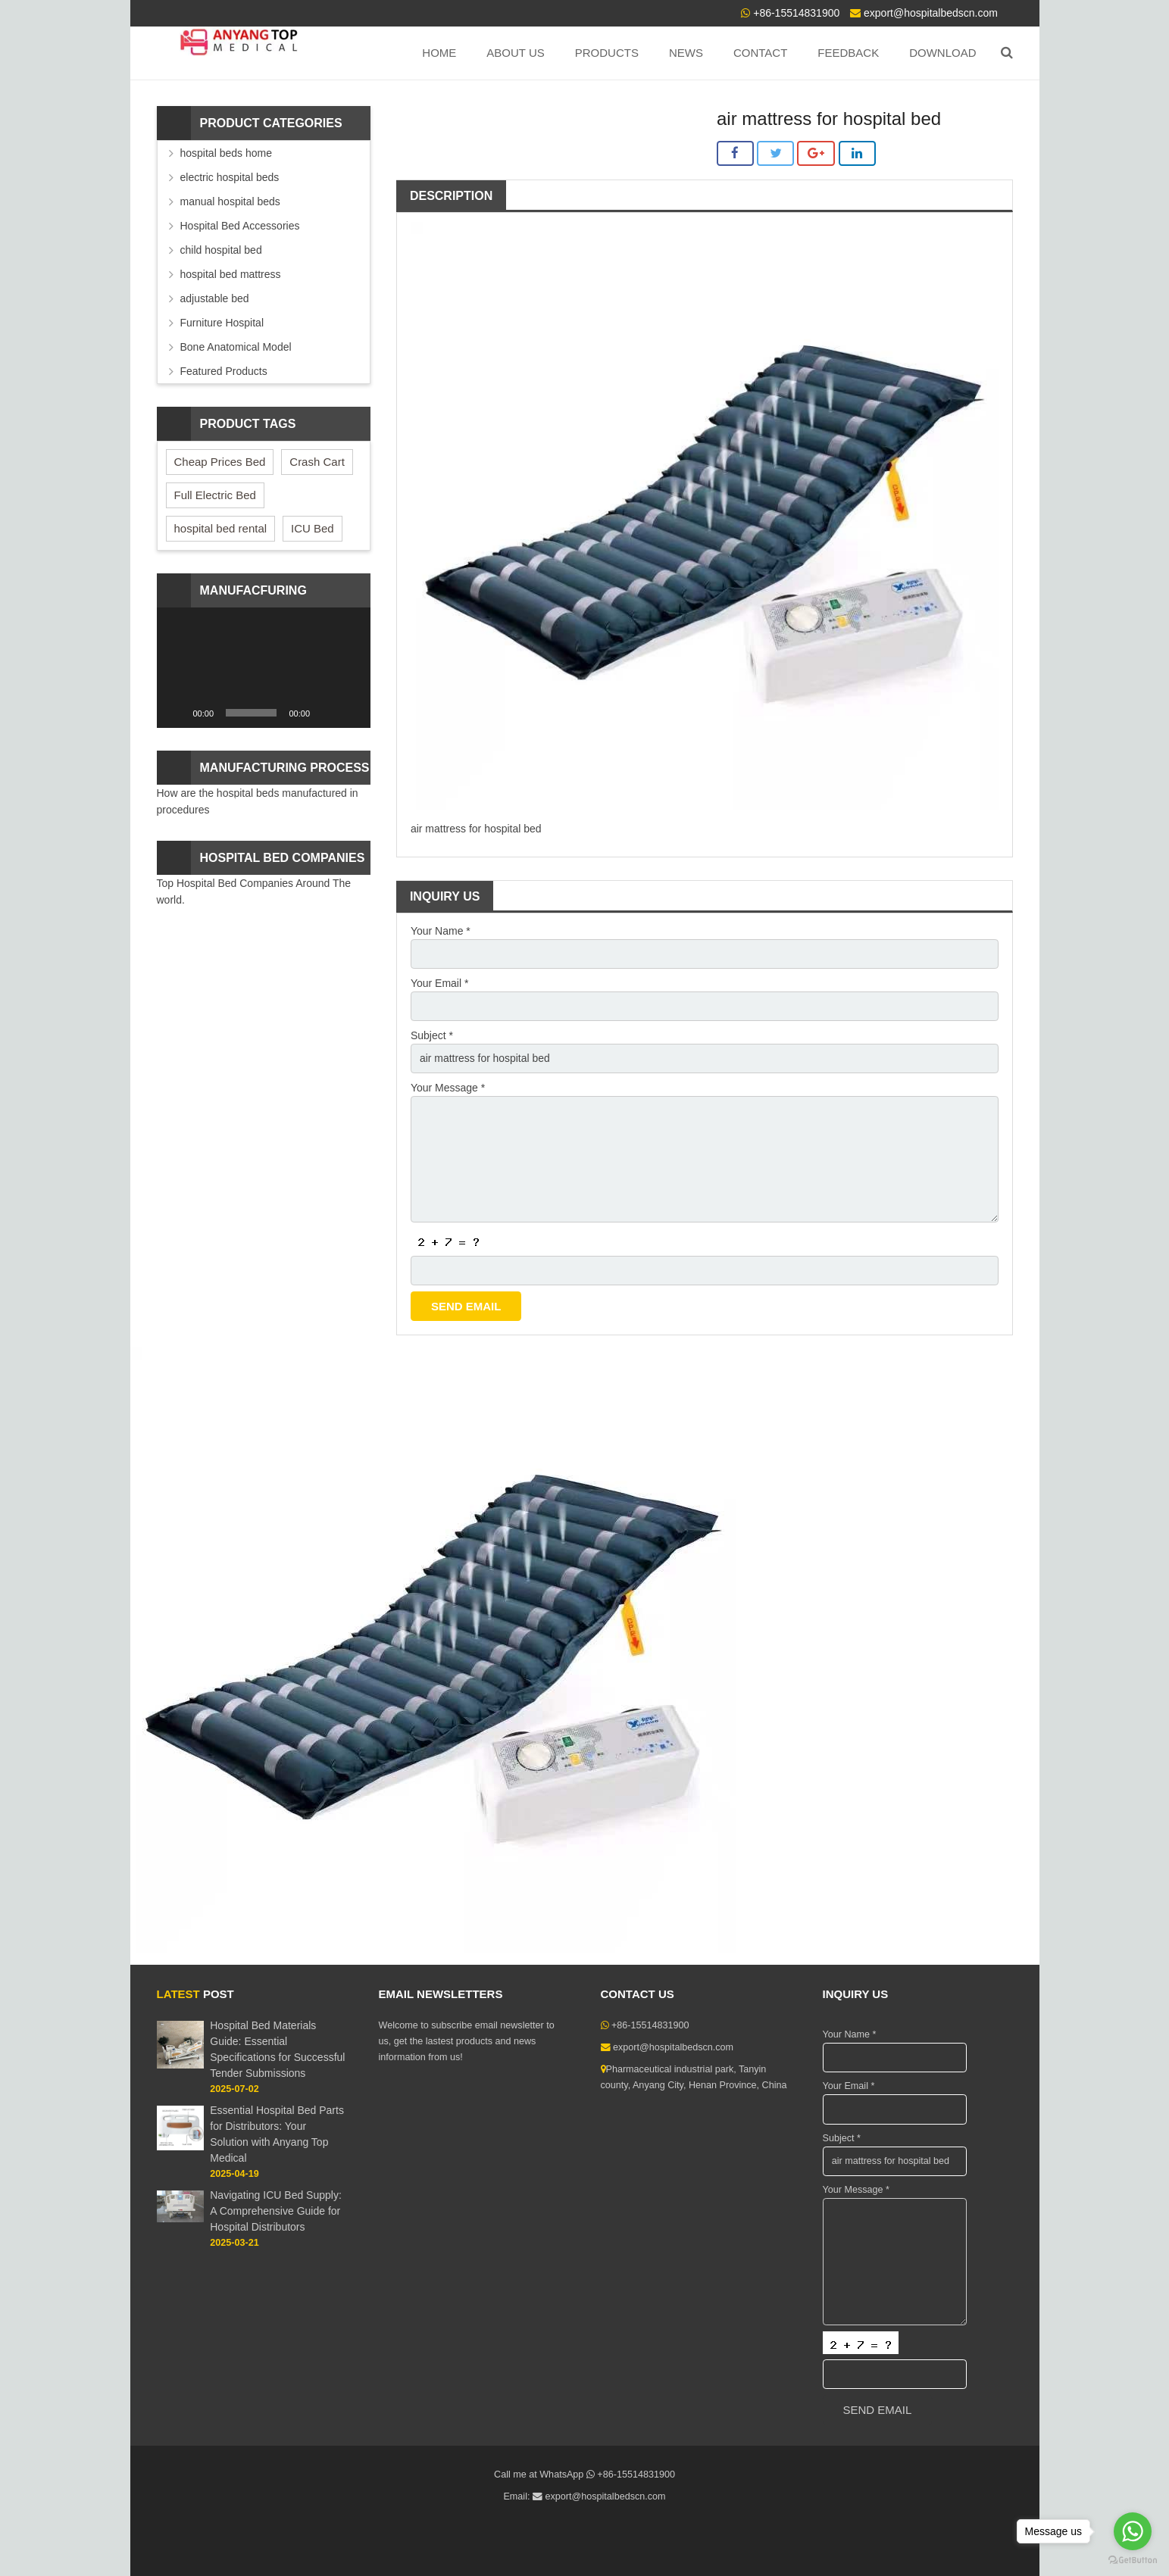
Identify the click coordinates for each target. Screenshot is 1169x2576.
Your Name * (440, 931)
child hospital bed (221, 250)
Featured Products (223, 371)
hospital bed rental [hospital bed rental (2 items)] (220, 528)
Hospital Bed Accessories (240, 226)
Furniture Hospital (222, 323)
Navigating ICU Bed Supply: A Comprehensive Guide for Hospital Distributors (276, 2212)
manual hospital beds (230, 201)
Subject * (432, 1035)
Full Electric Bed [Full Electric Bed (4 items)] (215, 495)
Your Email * (440, 983)
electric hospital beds (230, 177)
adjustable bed (214, 298)
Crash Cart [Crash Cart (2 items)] (317, 461)
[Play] (176, 712)
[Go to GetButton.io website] (1132, 2560)
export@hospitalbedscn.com (931, 13)
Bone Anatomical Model (236, 347)
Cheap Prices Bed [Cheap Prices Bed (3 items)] (220, 461)
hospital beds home (226, 153)
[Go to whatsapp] (1133, 2531)
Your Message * (448, 1088)
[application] (264, 667)
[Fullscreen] (350, 712)
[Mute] (326, 712)
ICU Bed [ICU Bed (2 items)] (312, 528)
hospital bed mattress (230, 274)
